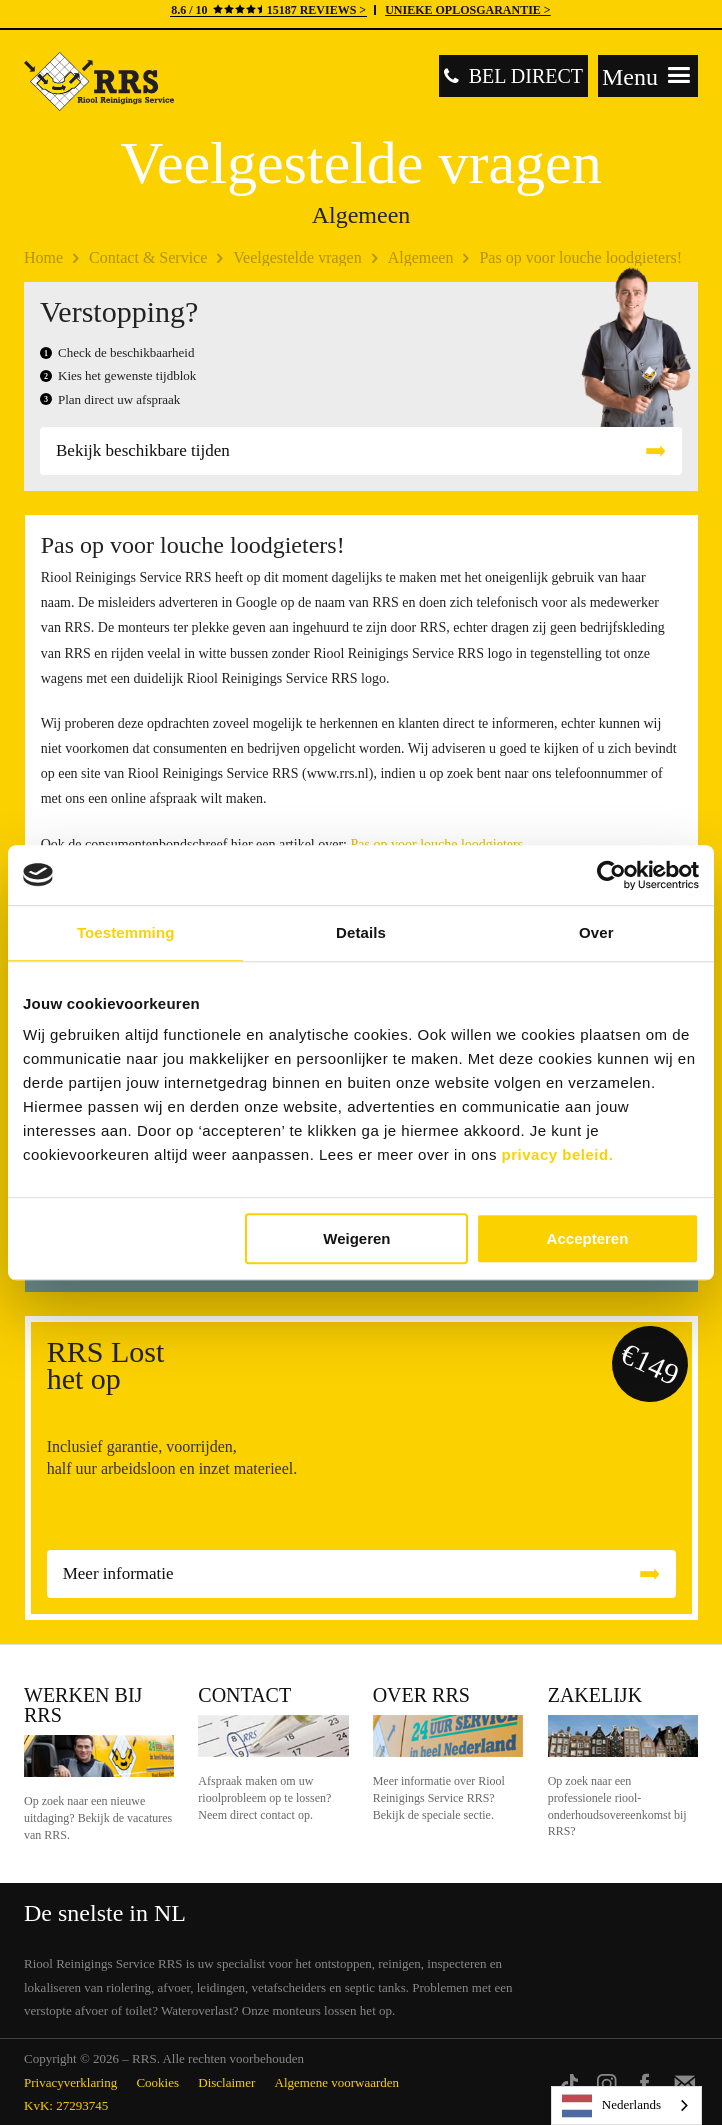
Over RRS (421, 1695)
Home (43, 257)
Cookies (157, 2082)
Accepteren (588, 1238)
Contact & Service (148, 257)
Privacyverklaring (70, 2082)
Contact (244, 1695)
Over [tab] (596, 932)
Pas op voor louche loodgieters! (580, 257)
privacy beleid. (558, 1154)
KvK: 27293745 (66, 2105)
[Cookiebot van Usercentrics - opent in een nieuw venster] (611, 875)
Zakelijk (595, 1695)
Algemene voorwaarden (337, 2082)
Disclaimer (226, 2082)
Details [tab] (361, 932)
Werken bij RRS (83, 1705)
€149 (650, 1363)
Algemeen (421, 257)
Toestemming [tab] (126, 932)
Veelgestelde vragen (297, 257)
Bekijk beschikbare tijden (143, 450)
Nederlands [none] (611, 2106)
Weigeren (356, 1238)
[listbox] (626, 2105)
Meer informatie (118, 1573)
